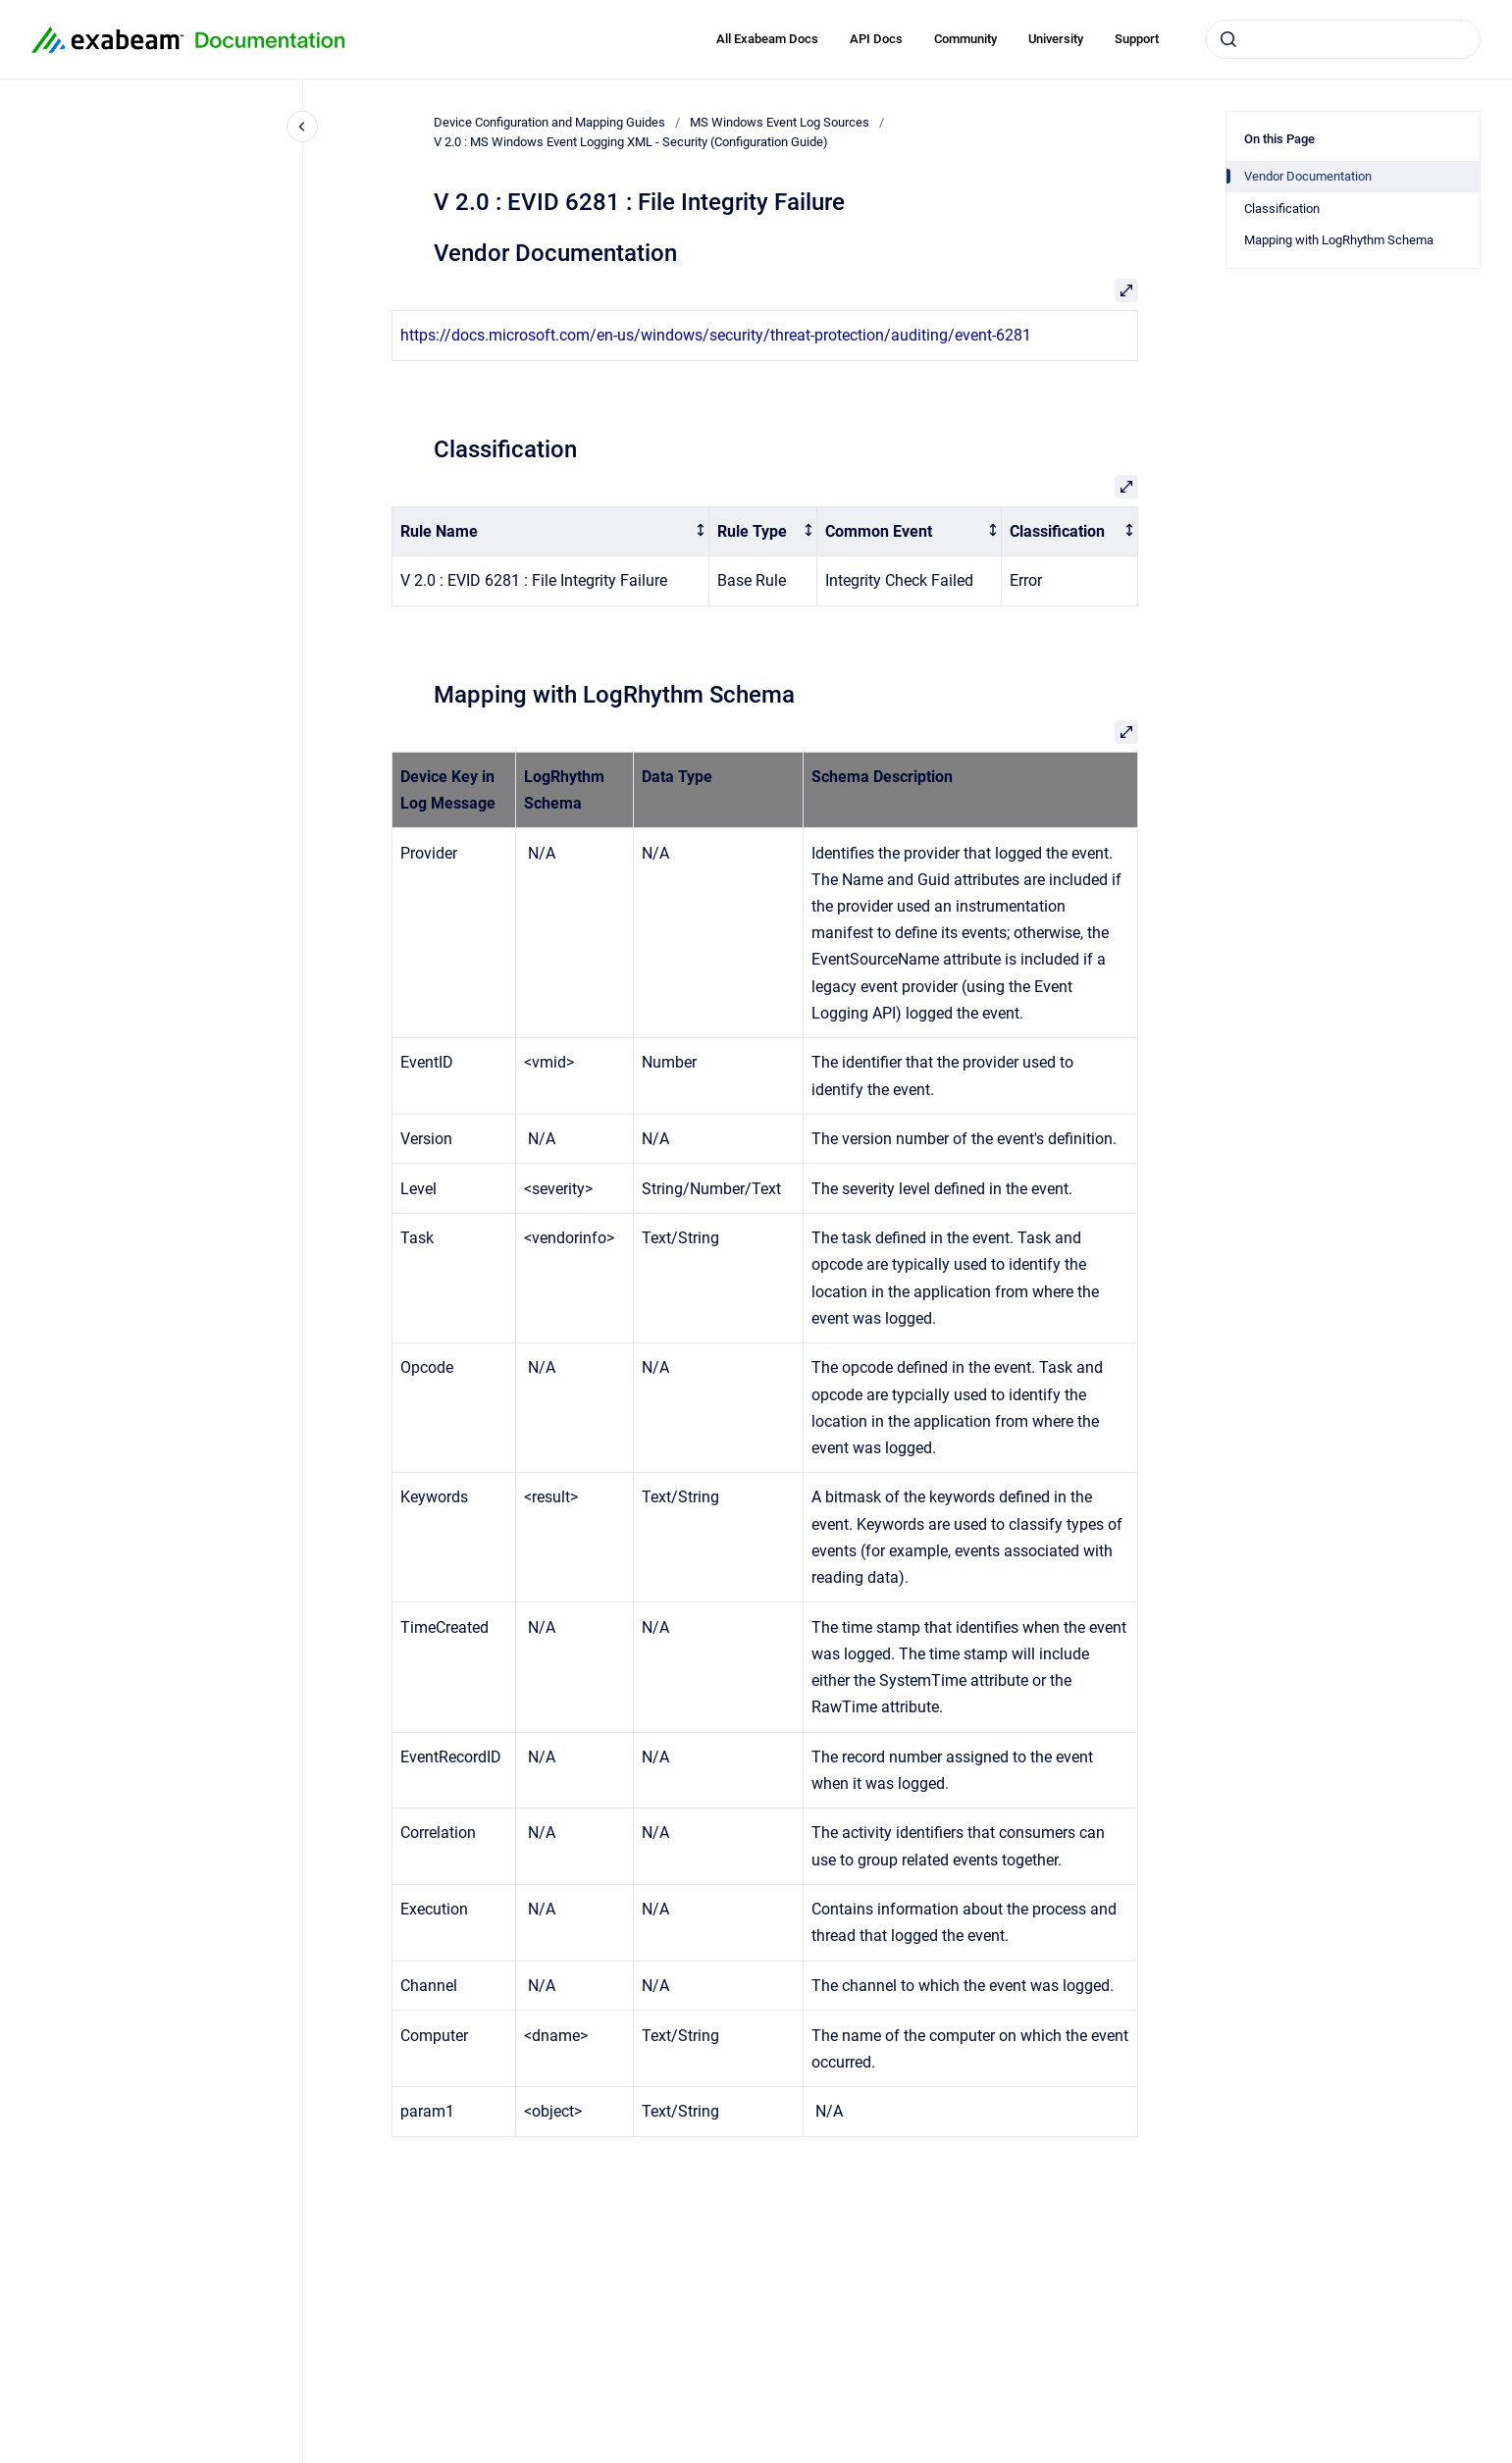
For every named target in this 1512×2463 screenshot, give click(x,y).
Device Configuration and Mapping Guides (549, 122)
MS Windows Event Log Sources (779, 122)
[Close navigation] (302, 126)
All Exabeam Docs (767, 38)
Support (1137, 38)
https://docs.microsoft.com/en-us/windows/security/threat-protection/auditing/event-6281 (715, 335)
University (1055, 38)
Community (965, 38)
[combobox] (1343, 39)
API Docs (876, 38)
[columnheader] (549, 531)
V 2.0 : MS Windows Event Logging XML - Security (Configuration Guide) (631, 141)
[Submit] (1228, 39)
